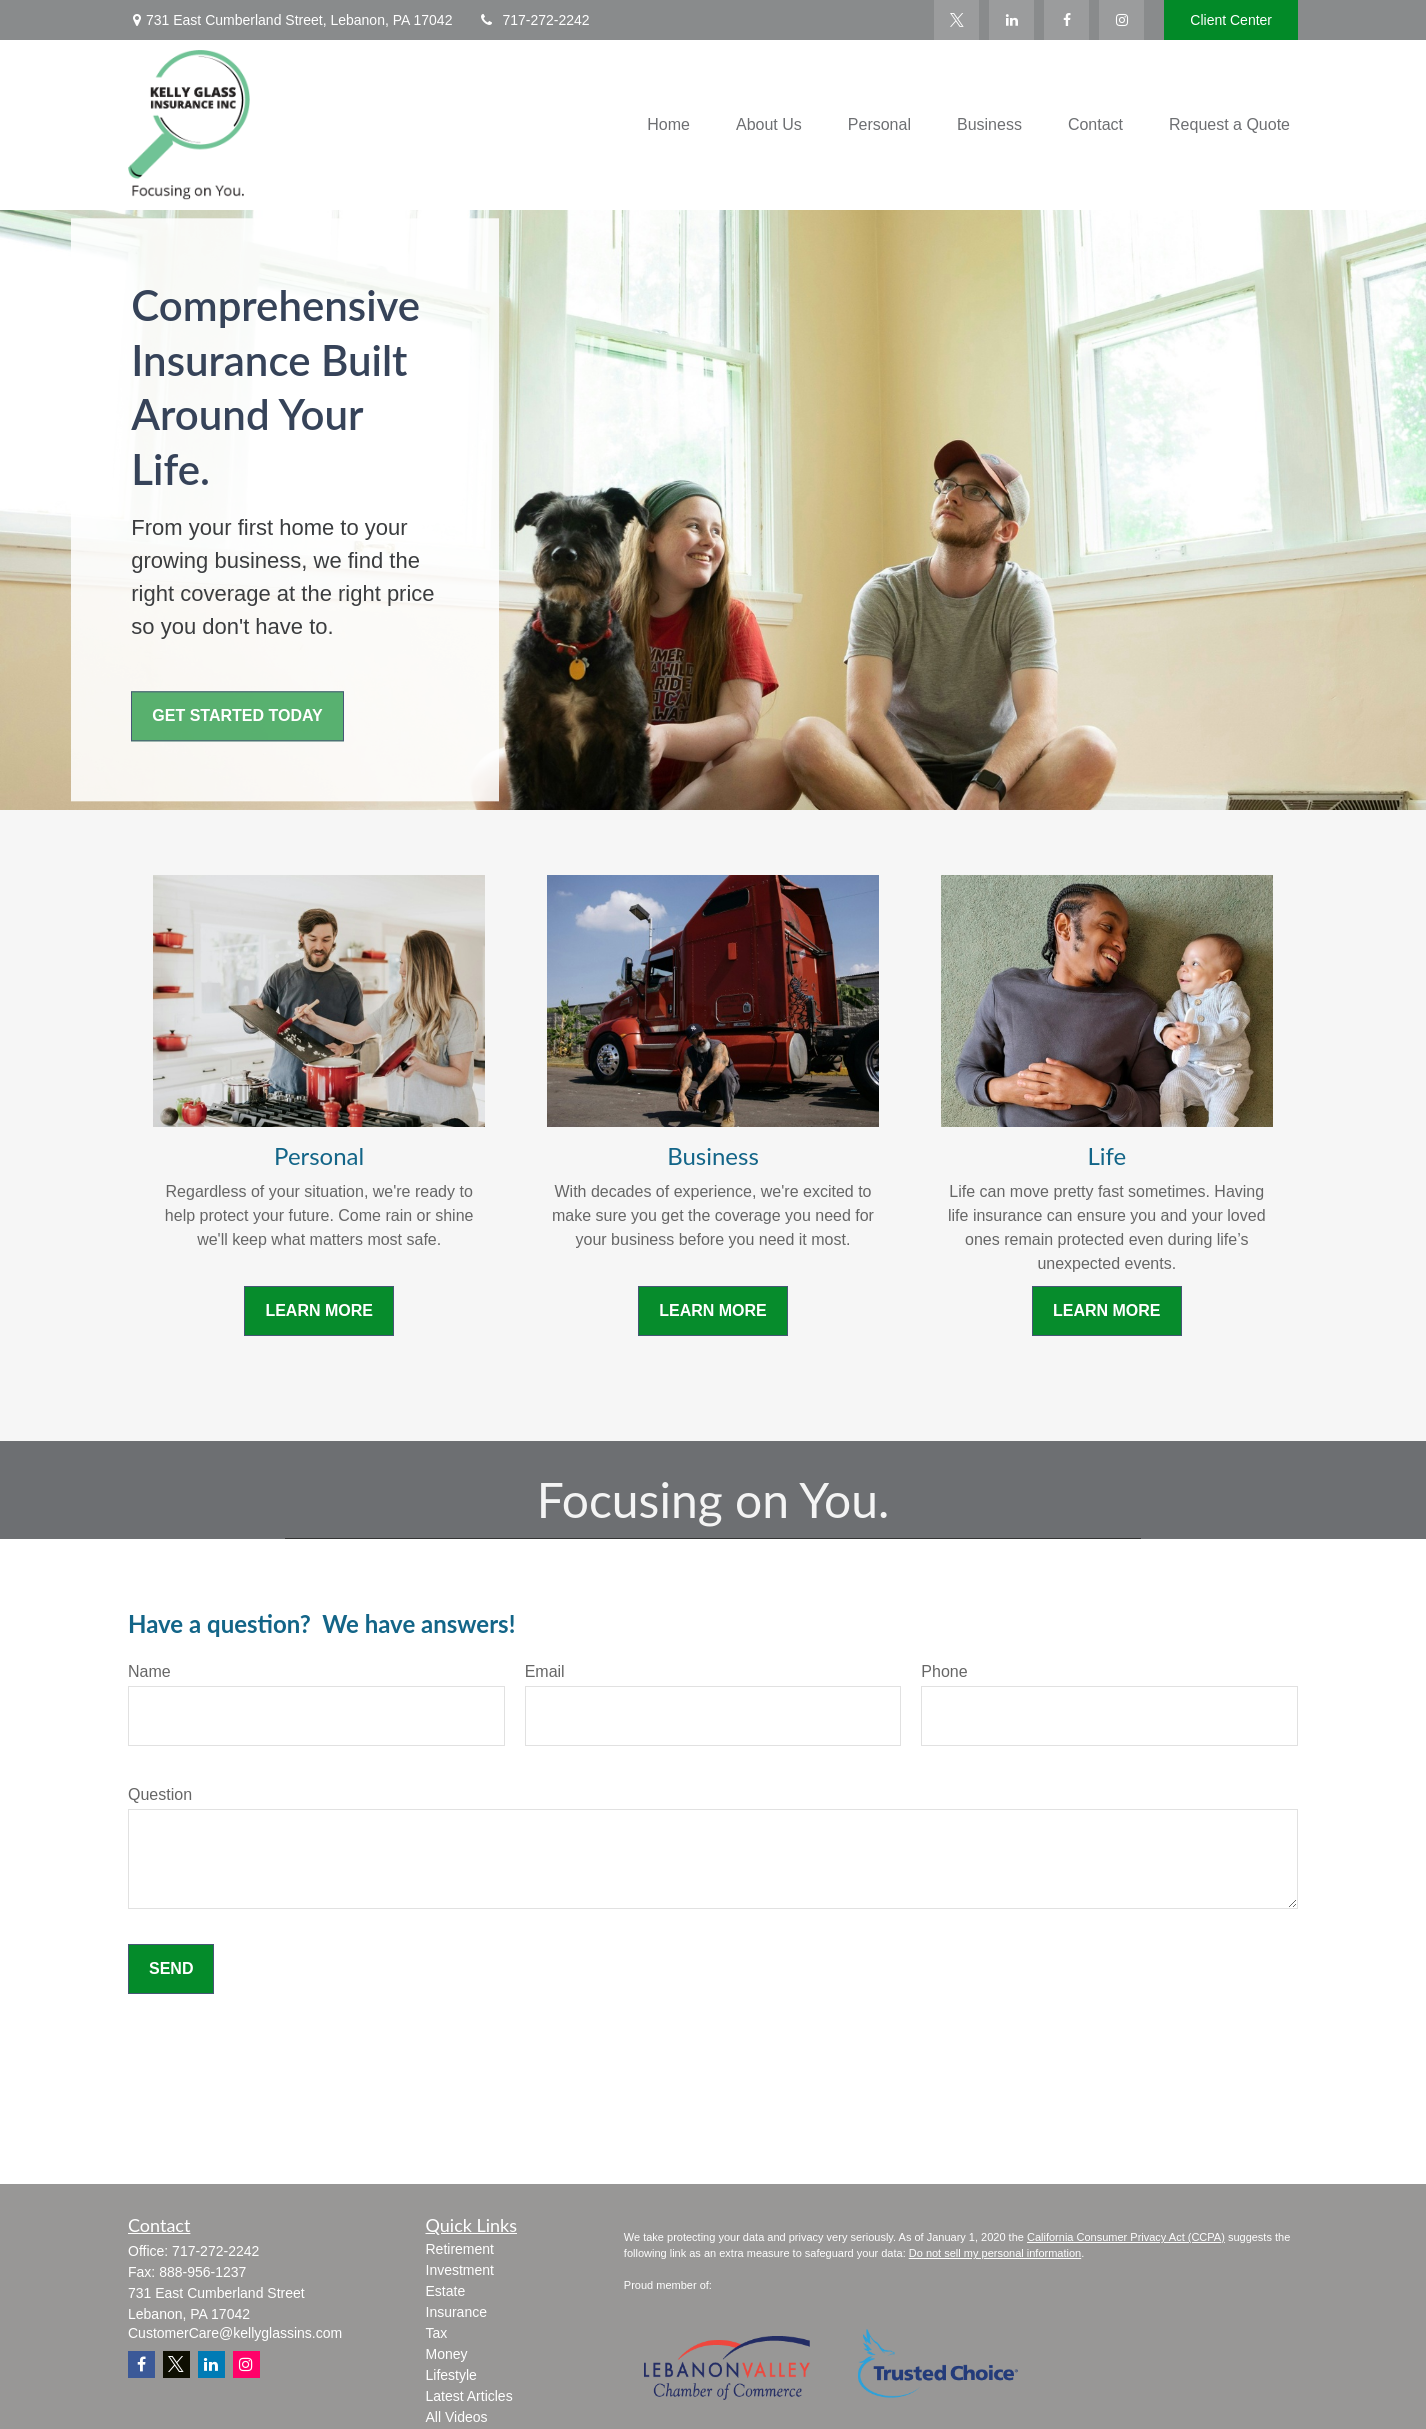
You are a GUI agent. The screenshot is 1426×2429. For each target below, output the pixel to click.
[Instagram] (246, 2364)
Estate (446, 2291)
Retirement (460, 2249)
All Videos (457, 2417)
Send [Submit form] (171, 1968)
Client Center (1231, 20)
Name (149, 1671)
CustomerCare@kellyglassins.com (235, 2333)
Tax (437, 2333)
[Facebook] (1066, 20)
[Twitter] (956, 20)
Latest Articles (469, 2396)
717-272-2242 (533, 20)
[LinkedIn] (1011, 20)
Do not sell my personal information (995, 2253)
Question (160, 1794)
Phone (944, 1671)
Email (545, 1671)
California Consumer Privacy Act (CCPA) (1126, 2237)
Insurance (456, 2312)
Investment (460, 2270)
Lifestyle (451, 2375)
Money (447, 2354)
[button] (668, 125)
